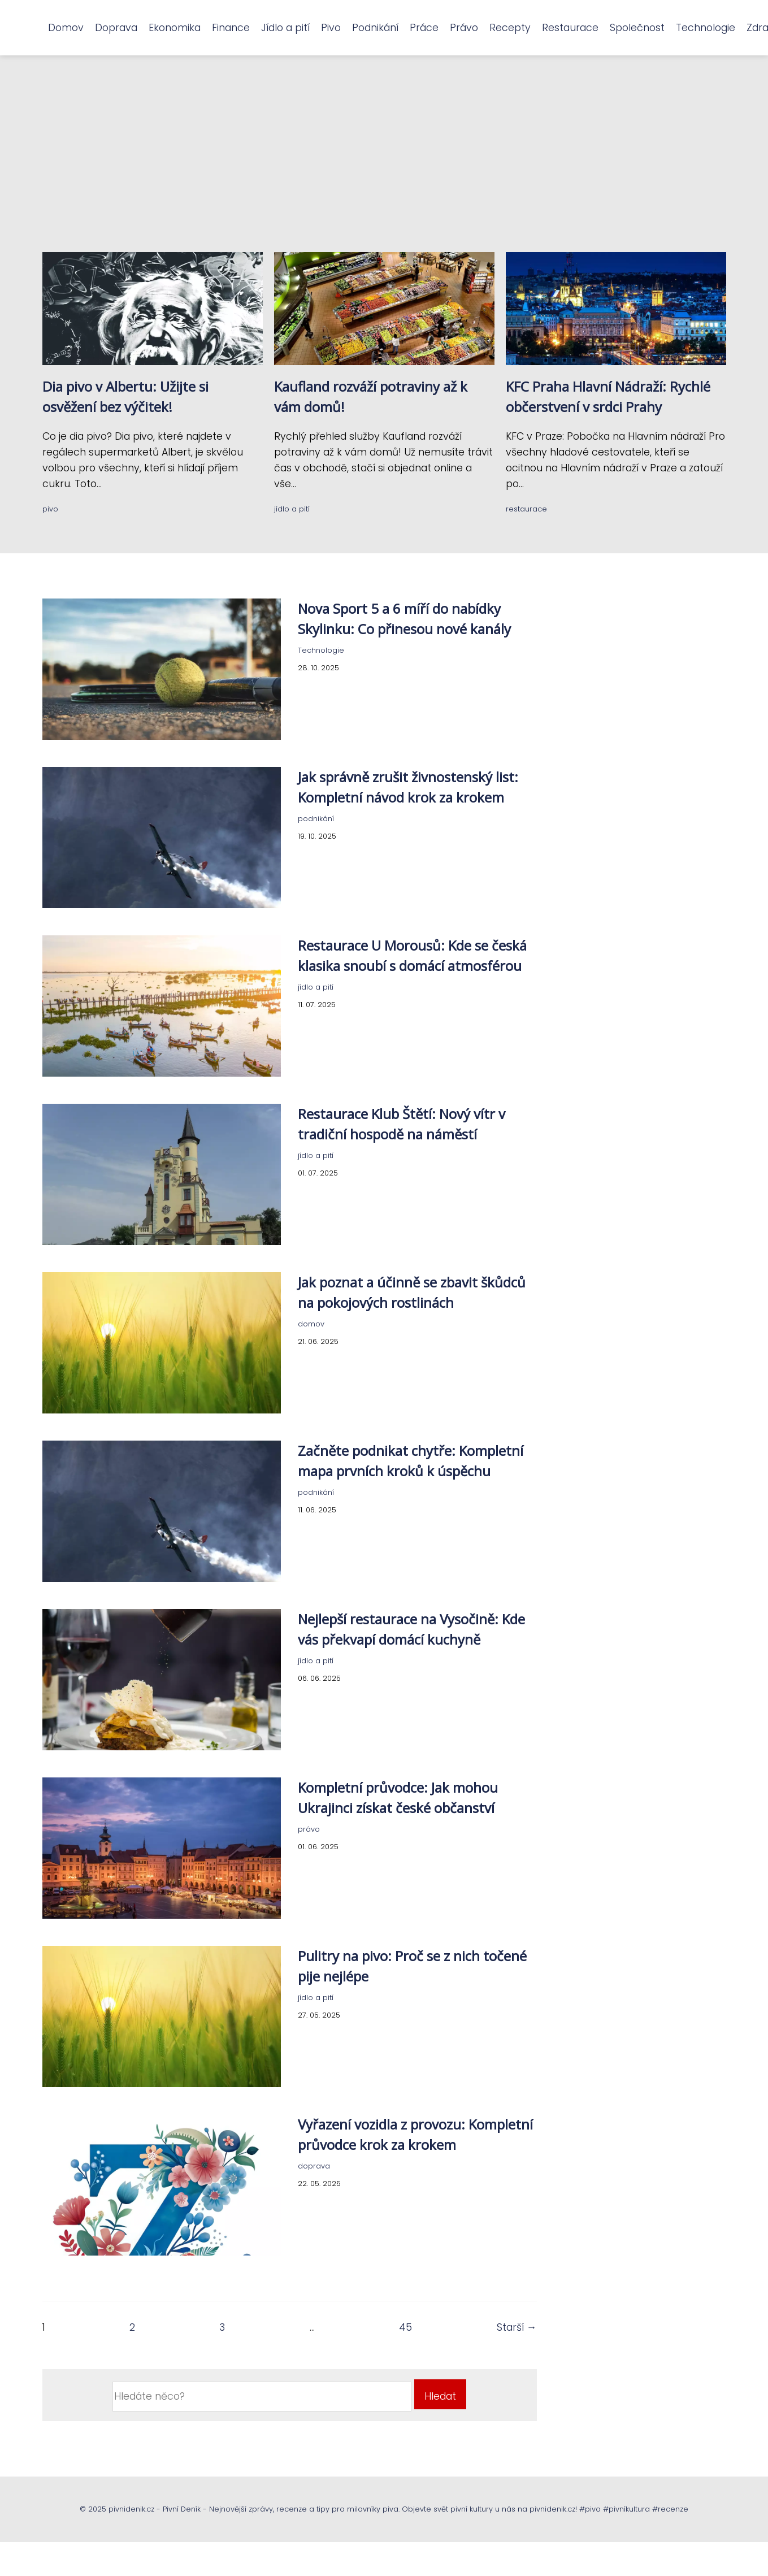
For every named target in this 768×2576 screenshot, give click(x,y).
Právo (464, 27)
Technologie (705, 27)
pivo (50, 509)
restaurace (526, 509)
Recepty (510, 27)
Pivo (331, 27)
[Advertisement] (384, 167)
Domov (66, 27)
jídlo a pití (292, 509)
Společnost (637, 27)
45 (405, 2327)
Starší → (517, 2327)
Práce (424, 27)
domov (311, 1324)
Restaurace (570, 27)
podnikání (316, 818)
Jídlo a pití (285, 27)
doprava (314, 2166)
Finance (231, 27)
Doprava (116, 27)
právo (309, 1829)
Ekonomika (175, 27)
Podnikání (375, 27)
